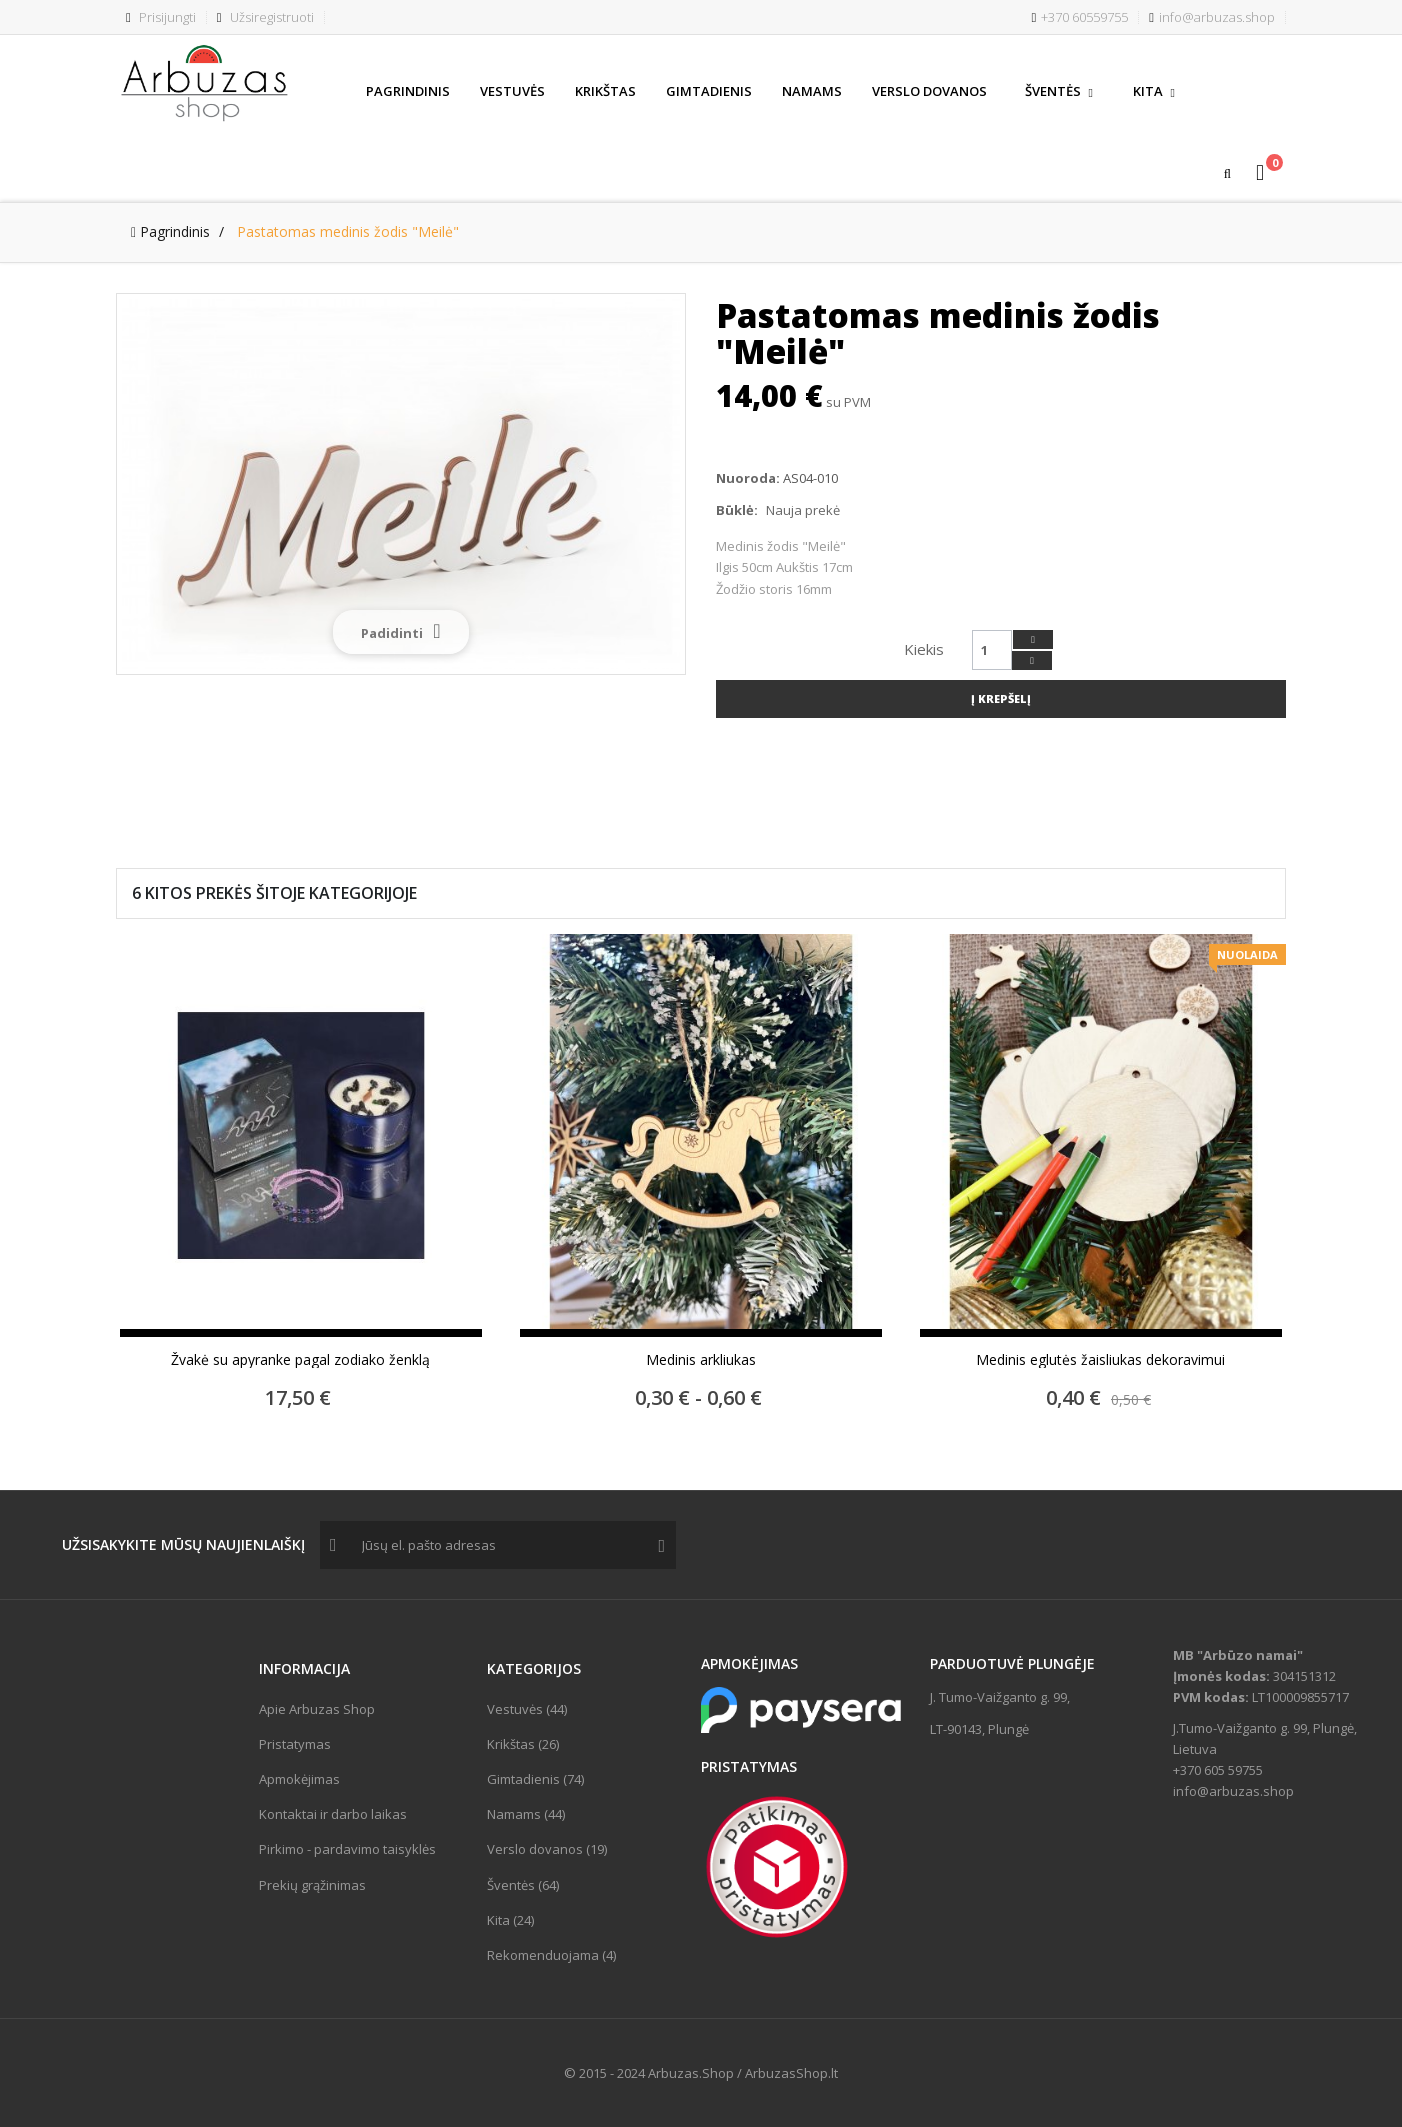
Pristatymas (295, 1744)
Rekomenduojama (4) (551, 1955)
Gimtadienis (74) (535, 1779)
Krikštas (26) (523, 1744)
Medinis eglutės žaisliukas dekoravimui (1100, 1360)
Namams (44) (526, 1814)
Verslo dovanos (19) (547, 1849)
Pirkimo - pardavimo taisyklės (347, 1849)
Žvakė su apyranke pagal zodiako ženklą (300, 1360)
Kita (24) (510, 1920)
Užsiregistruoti (265, 17)
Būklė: (737, 510)
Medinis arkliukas (701, 1360)
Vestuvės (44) (527, 1709)
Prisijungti (161, 17)
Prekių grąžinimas (312, 1885)
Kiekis (924, 649)
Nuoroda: (748, 478)
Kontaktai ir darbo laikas (333, 1814)
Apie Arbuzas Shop (317, 1709)
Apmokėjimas (299, 1779)
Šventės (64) (523, 1885)
